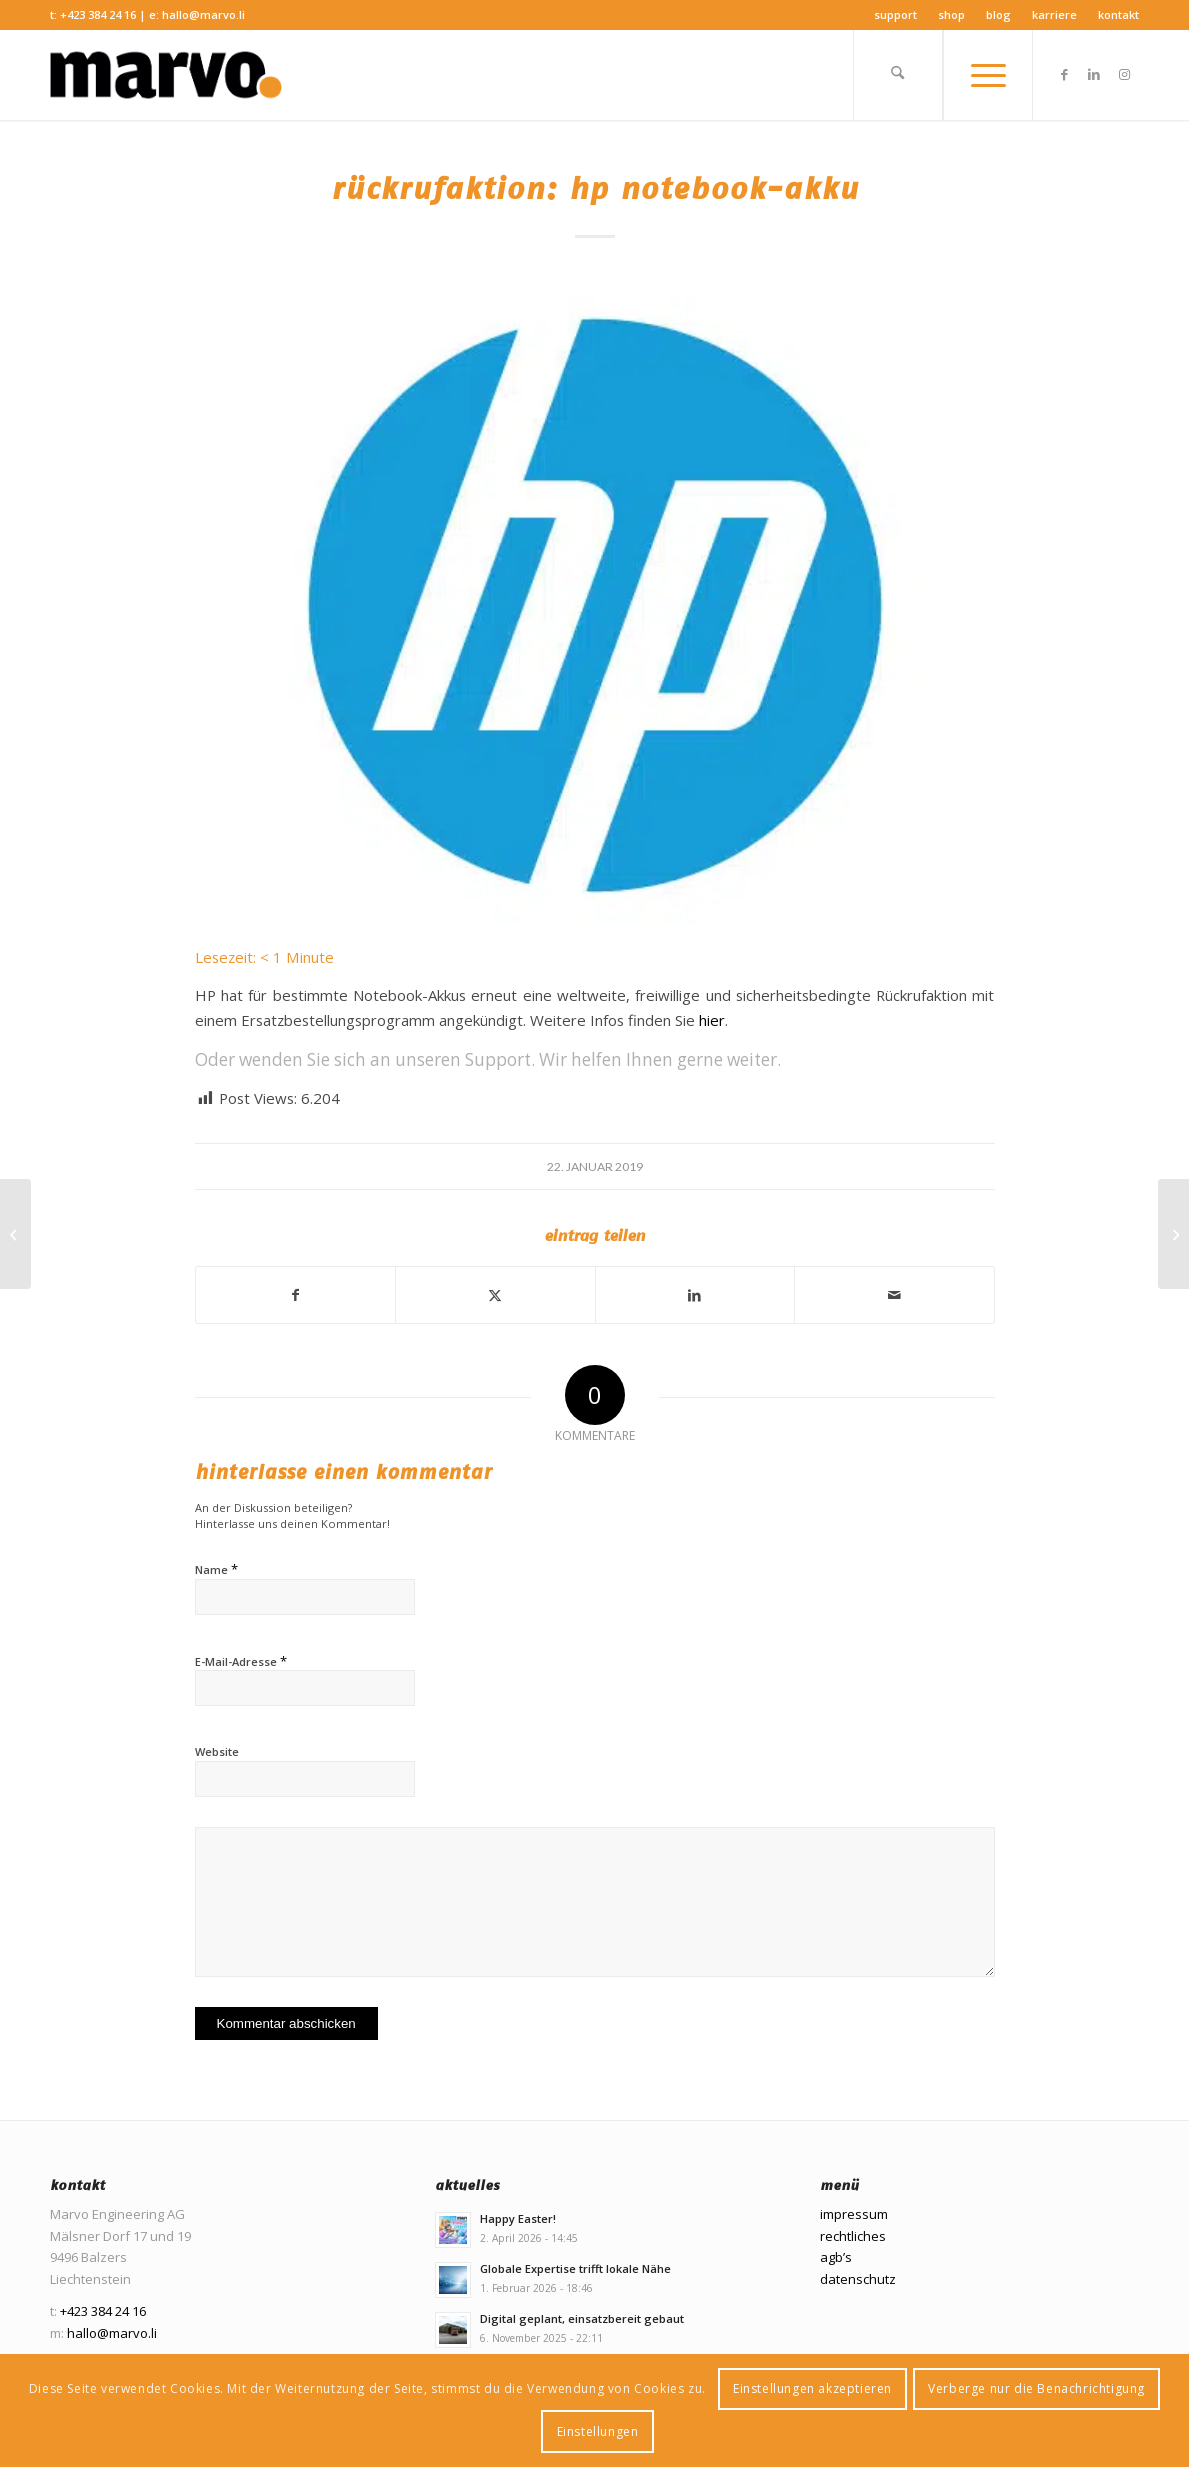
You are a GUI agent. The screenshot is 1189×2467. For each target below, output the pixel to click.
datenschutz (858, 2279)
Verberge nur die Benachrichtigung (1036, 2388)
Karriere (1054, 14)
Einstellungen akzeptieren (812, 2388)
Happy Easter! (518, 2218)
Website (217, 1751)
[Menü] (988, 75)
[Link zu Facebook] (1064, 74)
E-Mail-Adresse (241, 1661)
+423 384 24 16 (98, 14)
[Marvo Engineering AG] (166, 75)
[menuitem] (896, 15)
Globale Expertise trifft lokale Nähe (575, 2268)
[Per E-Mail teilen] (894, 1295)
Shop (951, 14)
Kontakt (1118, 14)
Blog (998, 14)
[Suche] (898, 75)
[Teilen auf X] (495, 1295)
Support (895, 14)
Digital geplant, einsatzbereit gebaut (582, 2318)
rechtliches (853, 2236)
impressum (854, 2214)
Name (216, 1569)
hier (712, 1020)
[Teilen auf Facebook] (296, 1295)
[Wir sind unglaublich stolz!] (15, 1234)
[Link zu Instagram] (1124, 74)
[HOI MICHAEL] (1173, 1234)
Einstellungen (598, 2431)
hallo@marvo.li (203, 14)
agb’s (836, 2257)
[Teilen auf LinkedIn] (695, 1295)
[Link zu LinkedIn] (1094, 74)
